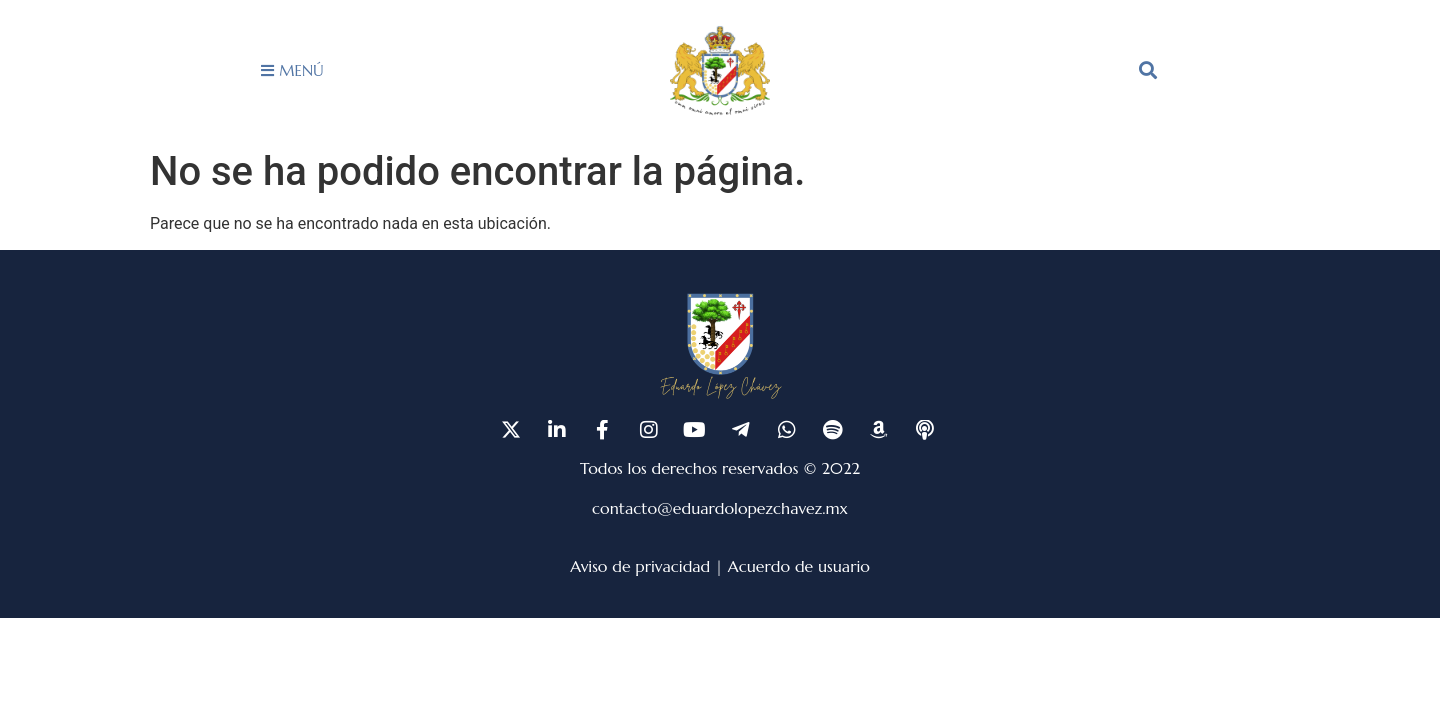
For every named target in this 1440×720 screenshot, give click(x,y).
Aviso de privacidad (640, 566)
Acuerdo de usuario (799, 566)
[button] (1148, 70)
